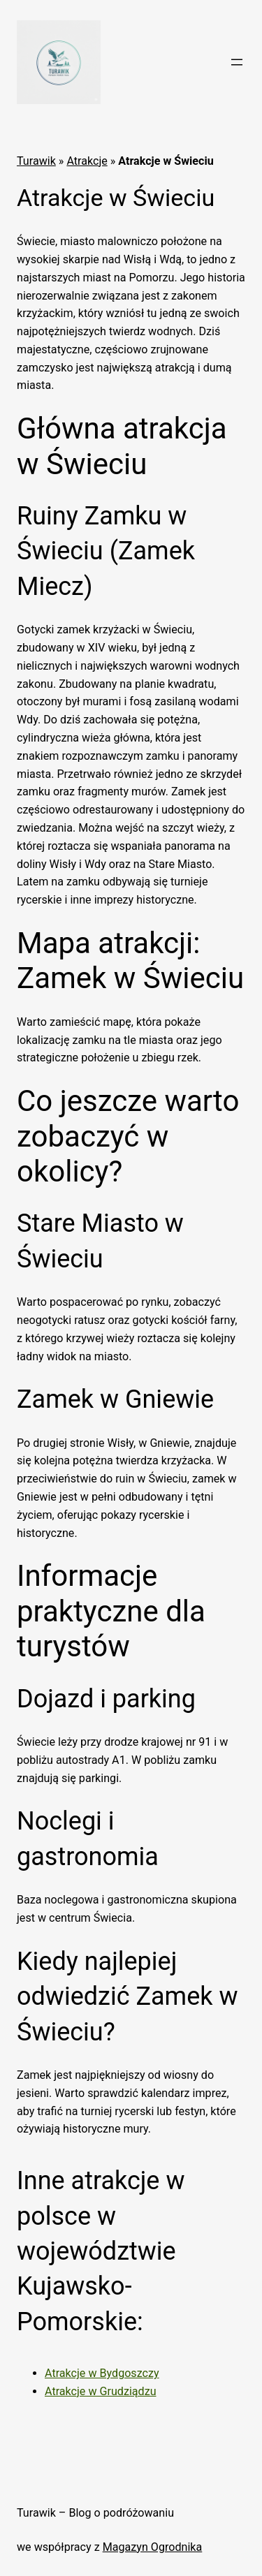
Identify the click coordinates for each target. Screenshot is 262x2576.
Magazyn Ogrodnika (153, 2547)
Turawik (36, 161)
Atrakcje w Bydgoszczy (102, 2373)
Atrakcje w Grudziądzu (101, 2391)
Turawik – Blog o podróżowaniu (95, 2512)
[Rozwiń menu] (236, 62)
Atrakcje (86, 161)
